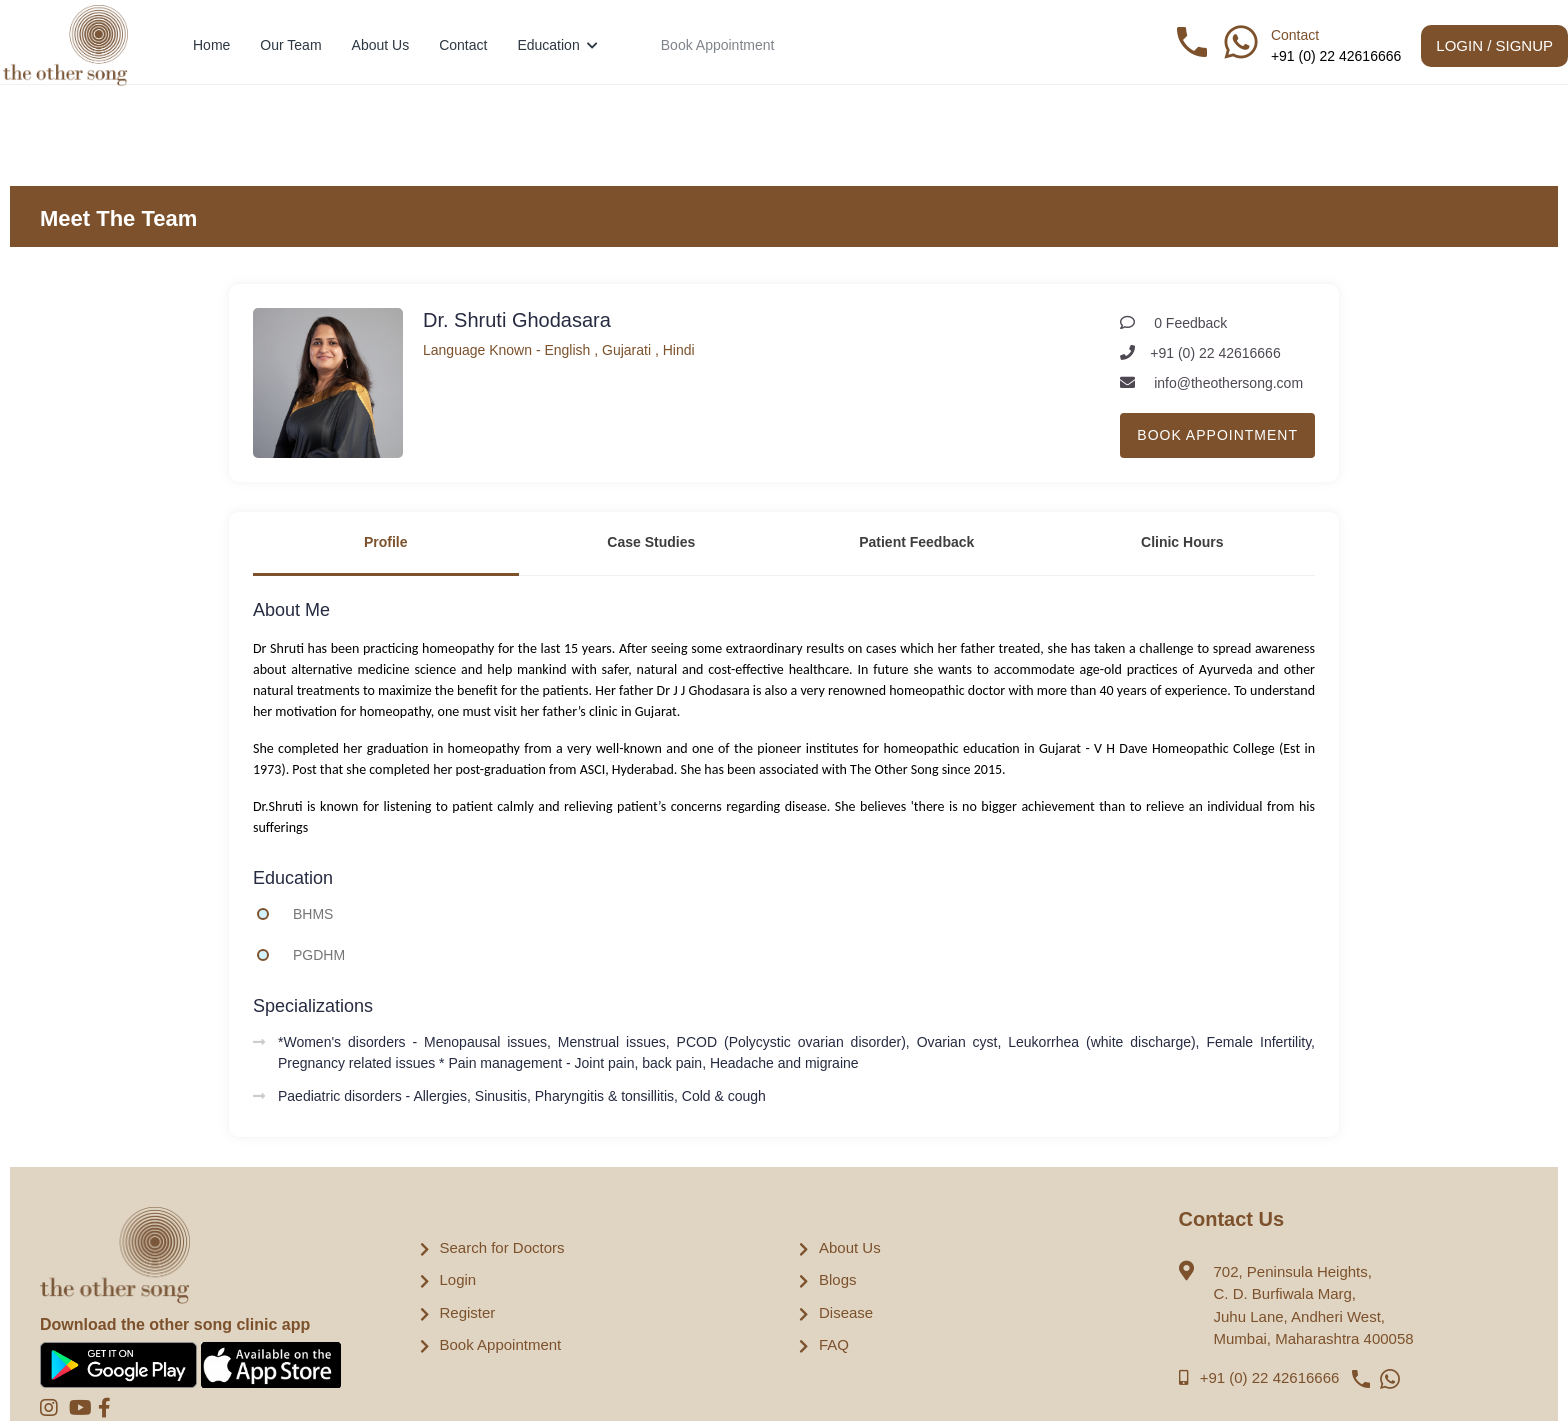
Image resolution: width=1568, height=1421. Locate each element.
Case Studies (651, 542)
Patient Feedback (916, 542)
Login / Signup (1494, 45)
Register (468, 1312)
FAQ (834, 1344)
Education (557, 45)
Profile (386, 542)
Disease (846, 1312)
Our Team (290, 45)
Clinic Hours (1182, 542)
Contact (463, 45)
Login (458, 1279)
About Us (381, 45)
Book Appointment (718, 45)
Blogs (838, 1279)
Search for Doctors (502, 1247)
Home (211, 45)
